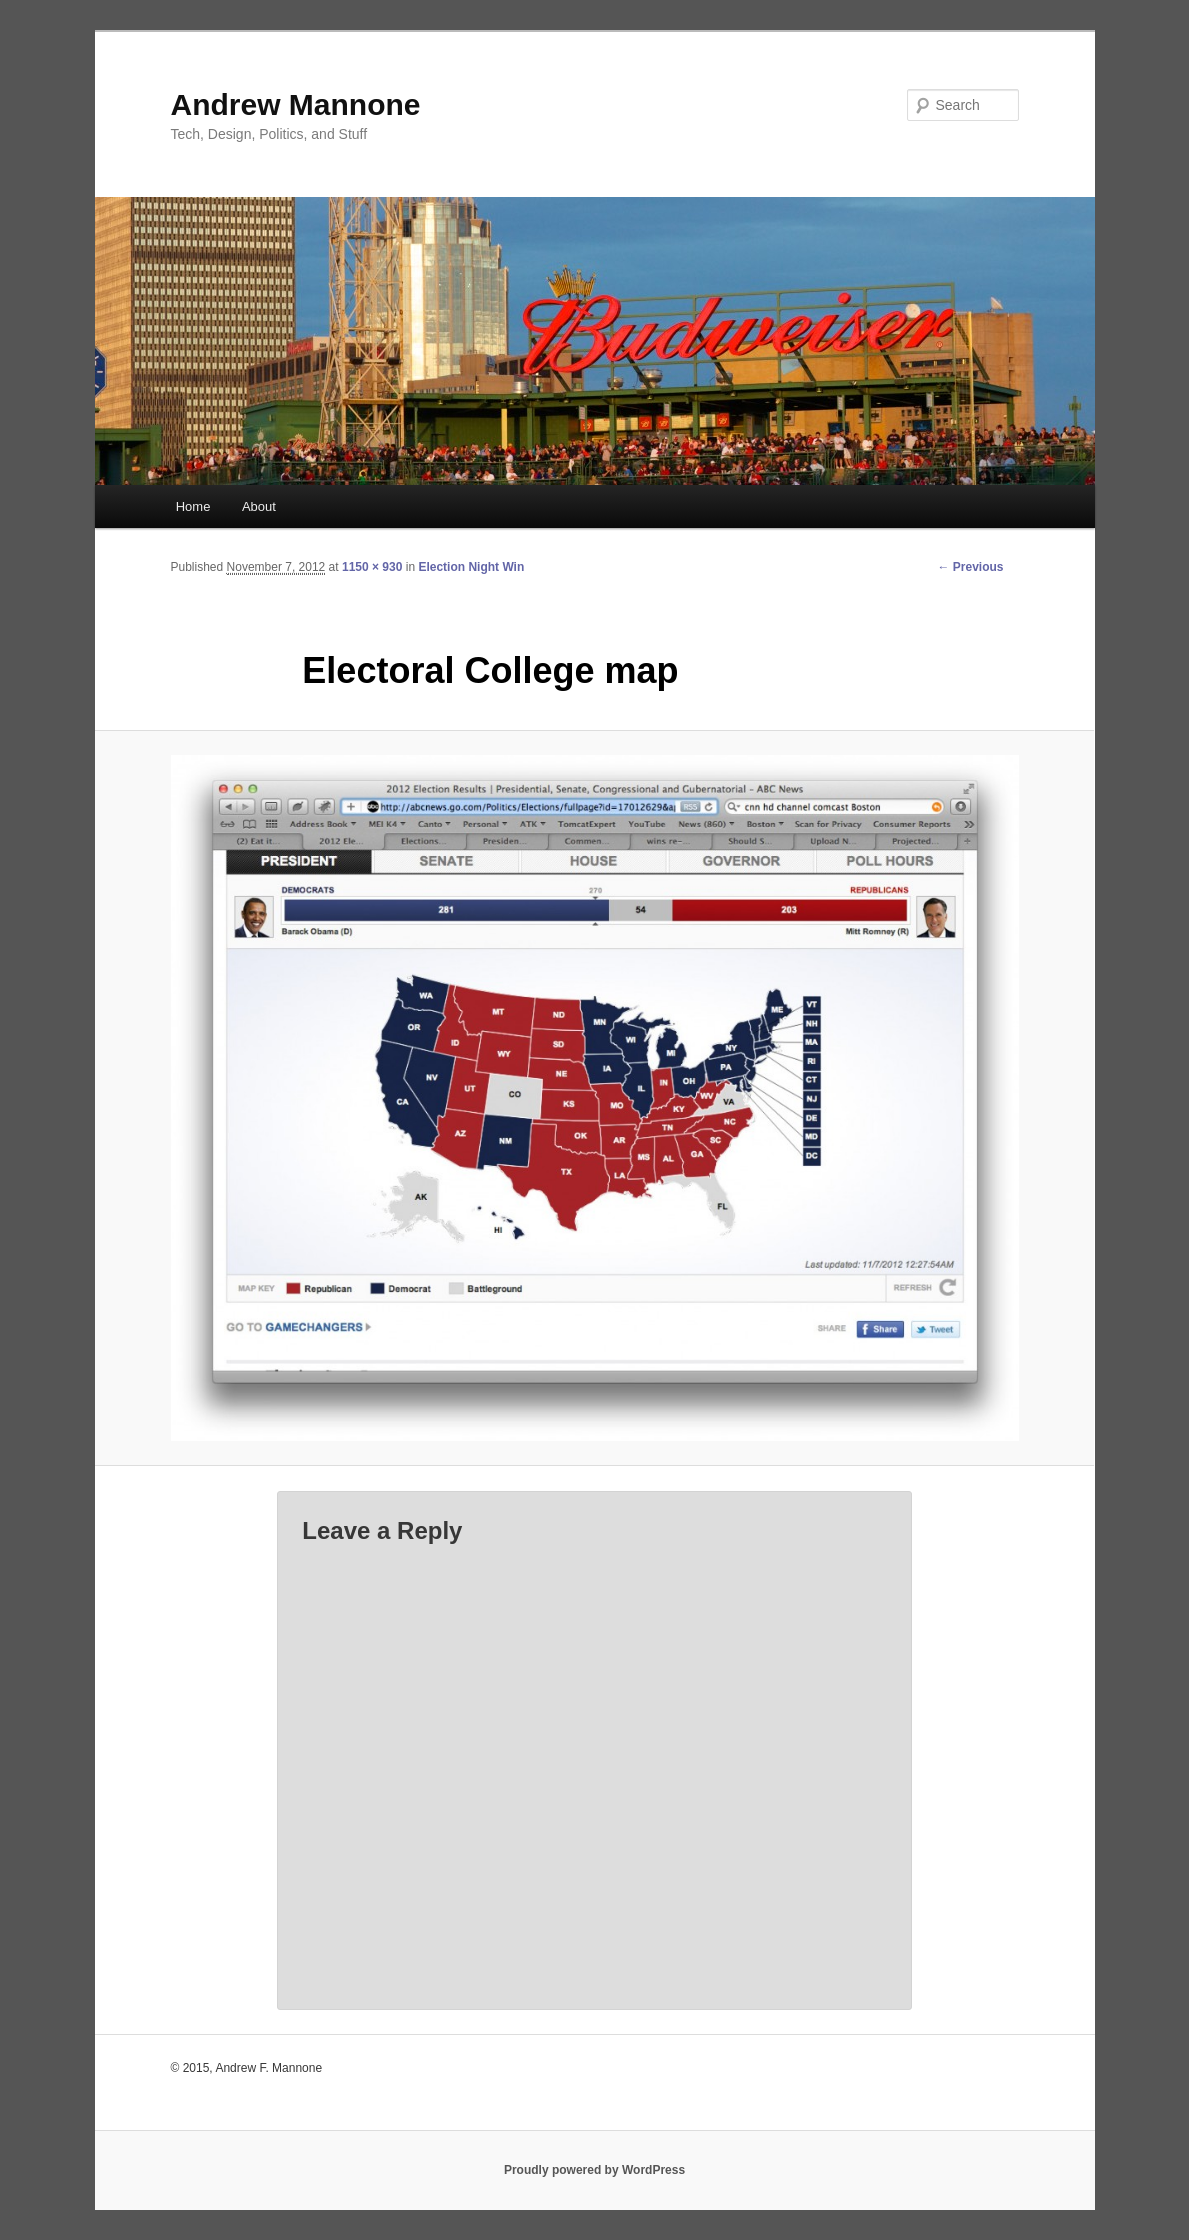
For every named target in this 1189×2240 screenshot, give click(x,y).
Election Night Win (471, 567)
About (259, 506)
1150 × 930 (372, 567)
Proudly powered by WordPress (594, 2170)
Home (193, 506)
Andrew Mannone (296, 104)
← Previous (970, 567)
